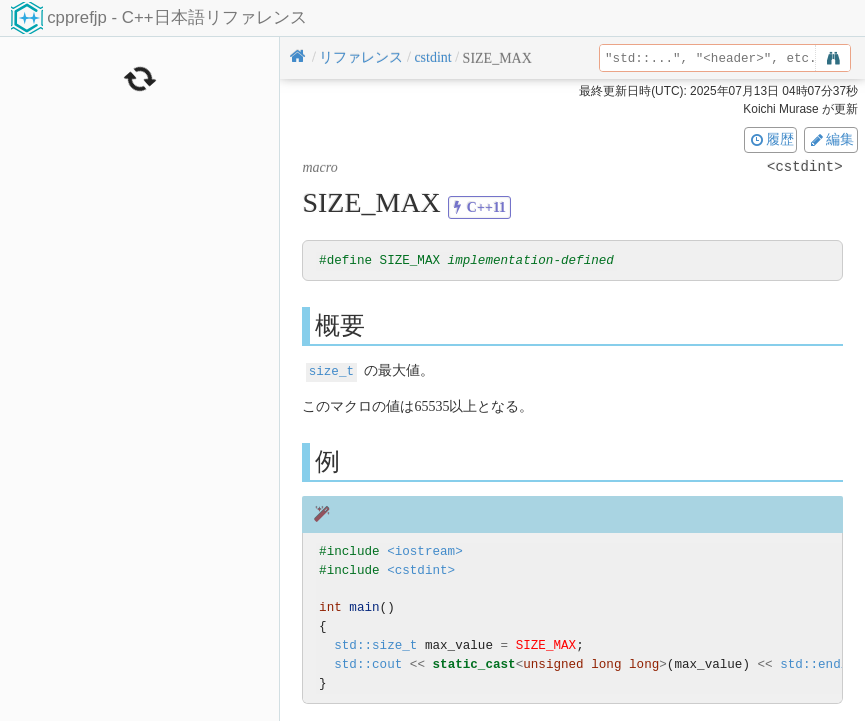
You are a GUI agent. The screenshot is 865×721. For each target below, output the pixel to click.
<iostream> (425, 551)
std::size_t (375, 645)
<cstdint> (421, 570)
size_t (331, 371)
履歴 (771, 139)
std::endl (814, 664)
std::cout (368, 664)
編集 (831, 139)
